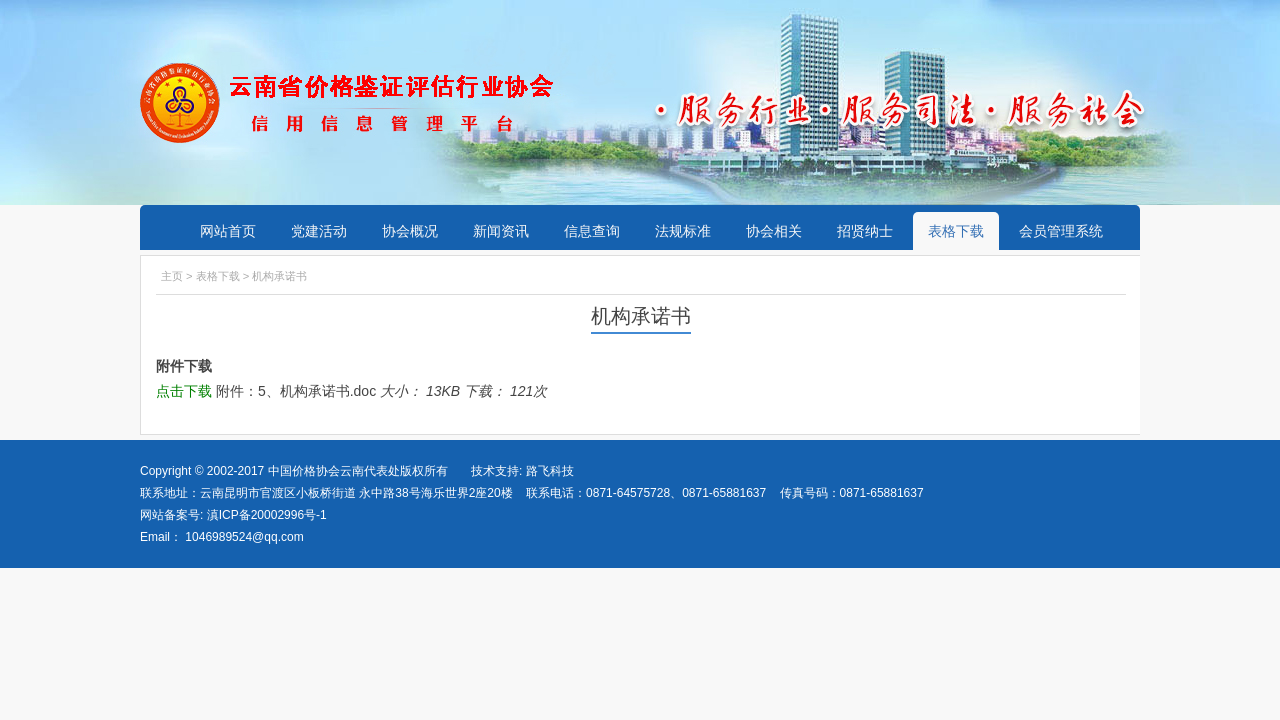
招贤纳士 (865, 231)
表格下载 (956, 231)
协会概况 (410, 231)
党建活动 (319, 231)
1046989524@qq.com (244, 537)
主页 (172, 276)
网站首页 (228, 231)
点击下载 (184, 391)
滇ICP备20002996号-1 (264, 515)
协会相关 (774, 231)
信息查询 (592, 231)
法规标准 (683, 231)
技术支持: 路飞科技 (522, 471)
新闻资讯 (501, 231)
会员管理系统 (1061, 231)
